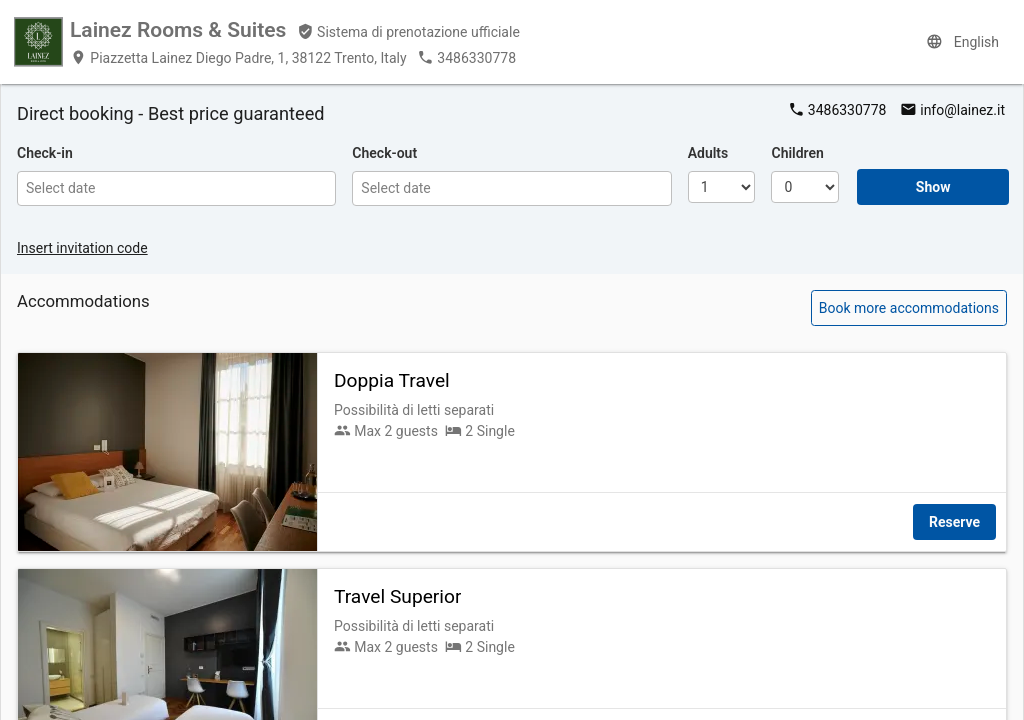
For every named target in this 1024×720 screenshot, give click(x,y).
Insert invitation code (82, 248)
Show (933, 187)
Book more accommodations (909, 308)
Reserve (954, 522)
